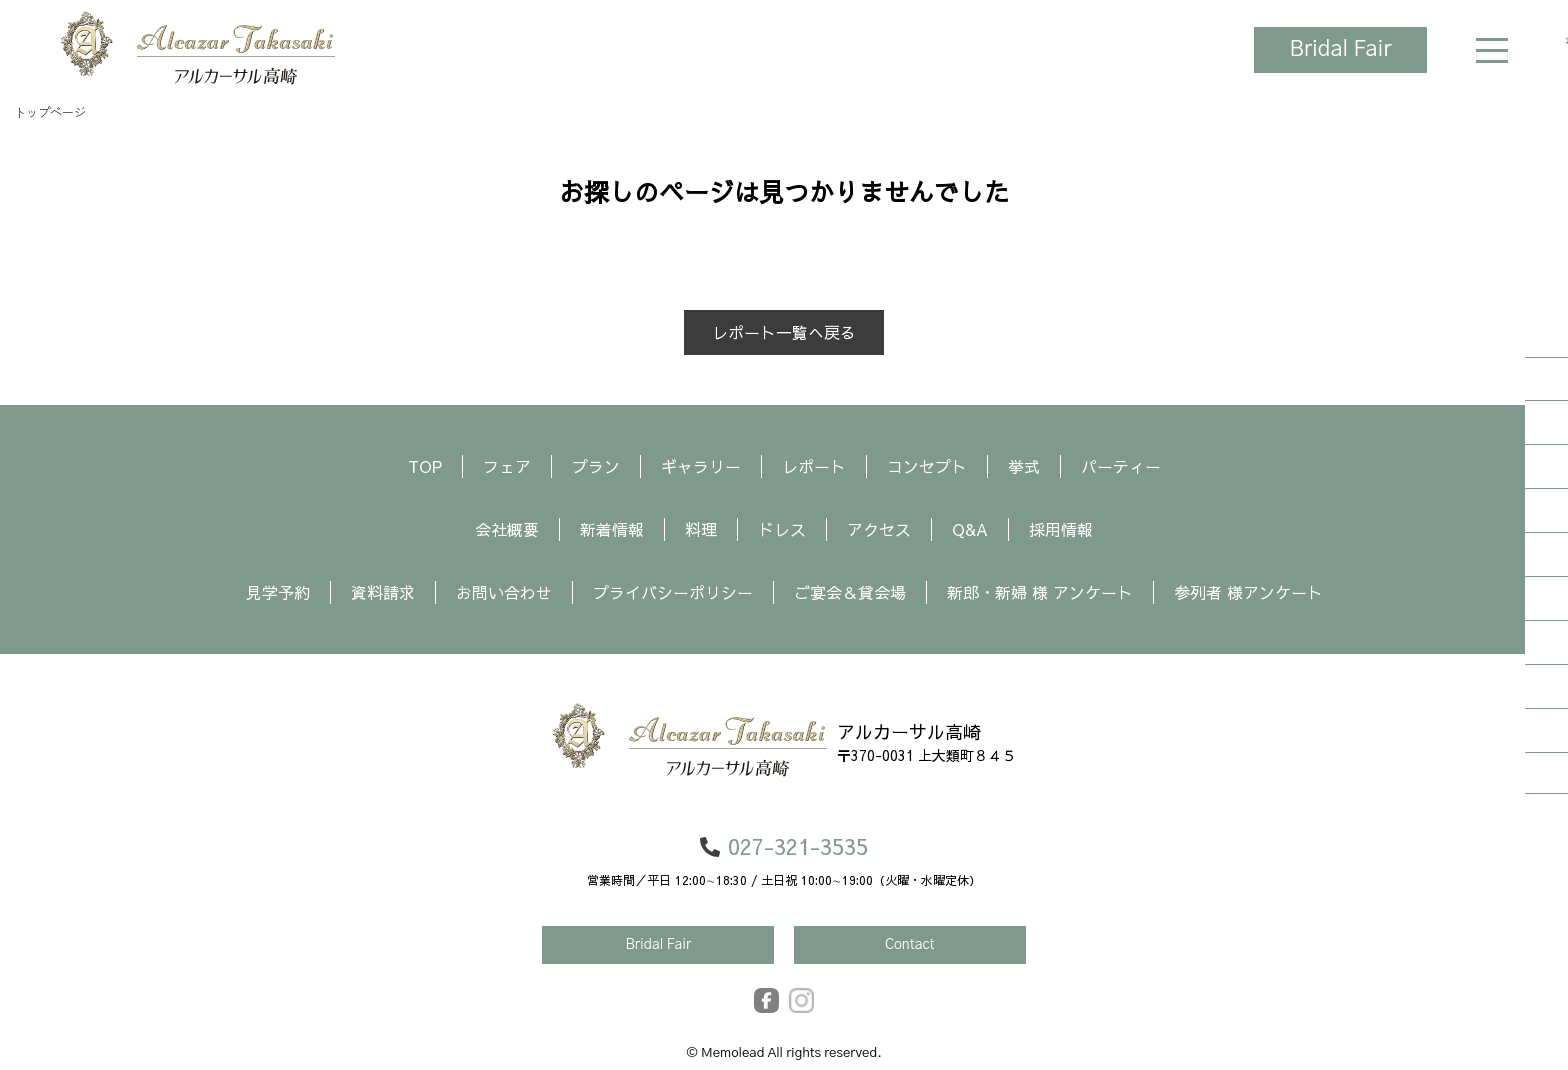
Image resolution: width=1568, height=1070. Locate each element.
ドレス (782, 529)
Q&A (970, 529)
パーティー (1121, 466)
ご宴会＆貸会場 (850, 592)
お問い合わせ (504, 592)
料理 (701, 529)
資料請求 (383, 592)
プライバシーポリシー (673, 592)
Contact (909, 945)
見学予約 (278, 592)
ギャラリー (701, 466)
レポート (814, 466)
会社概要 (507, 529)
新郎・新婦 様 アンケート (1040, 592)
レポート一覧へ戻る (784, 332)
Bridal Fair (1338, 50)
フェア (507, 466)
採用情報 (1061, 529)
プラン (596, 466)
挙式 (1024, 466)
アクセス (879, 529)
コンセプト (927, 466)
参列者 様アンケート (1248, 592)
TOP (425, 466)
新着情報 (612, 529)
